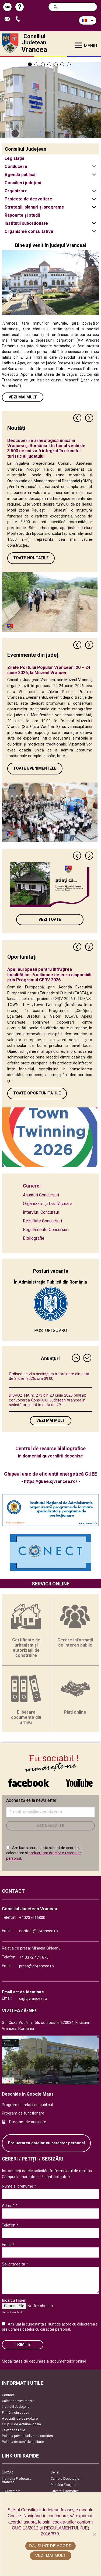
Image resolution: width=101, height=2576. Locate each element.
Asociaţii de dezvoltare (20, 2418)
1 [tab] (30, 64)
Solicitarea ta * (15, 2264)
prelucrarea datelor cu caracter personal (36, 2329)
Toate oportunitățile (37, 1093)
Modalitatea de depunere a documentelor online (44, 2361)
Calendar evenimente (18, 2401)
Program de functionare (23, 2113)
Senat (55, 2472)
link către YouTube (79, 1782)
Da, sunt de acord (50, 2546)
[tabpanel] (50, 97)
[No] (94, 2534)
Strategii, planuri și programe (34, 207)
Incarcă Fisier (14, 2300)
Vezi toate (50, 919)
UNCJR (7, 2472)
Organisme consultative (29, 231)
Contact (8, 2395)
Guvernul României (65, 2491)
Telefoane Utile (13, 2430)
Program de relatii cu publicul (27, 2105)
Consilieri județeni (23, 182)
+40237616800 (32, 1917)
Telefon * (10, 2225)
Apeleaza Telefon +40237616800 (19, 19)
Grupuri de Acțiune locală (21, 2424)
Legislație (15, 158)
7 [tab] (69, 64)
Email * (8, 2244)
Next (89, 418)
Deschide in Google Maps (28, 2094)
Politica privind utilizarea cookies (27, 2436)
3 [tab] (43, 64)
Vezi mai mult (23, 397)
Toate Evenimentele (35, 768)
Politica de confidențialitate (23, 2442)
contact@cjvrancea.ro (38, 1931)
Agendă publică (20, 174)
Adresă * (10, 2205)
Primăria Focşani (63, 2485)
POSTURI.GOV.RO (50, 1330)
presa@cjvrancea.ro (36, 1966)
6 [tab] (62, 64)
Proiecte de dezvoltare (28, 199)
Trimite (23, 2344)
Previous (78, 418)
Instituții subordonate (26, 223)
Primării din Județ (15, 2412)
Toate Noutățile (31, 558)
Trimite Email (9, 19)
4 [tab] (49, 64)
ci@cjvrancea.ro (33, 1998)
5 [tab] (56, 64)
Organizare (16, 190)
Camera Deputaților (66, 2478)
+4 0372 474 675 (33, 1957)
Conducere (16, 166)
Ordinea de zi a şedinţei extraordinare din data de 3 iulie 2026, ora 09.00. (49, 1376)
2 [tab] (36, 64)
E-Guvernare (11, 2491)
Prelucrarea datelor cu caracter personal (46, 2143)
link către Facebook (28, 1782)
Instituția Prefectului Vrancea (17, 2480)
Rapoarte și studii (22, 215)
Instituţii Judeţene (15, 2407)
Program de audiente (27, 2122)
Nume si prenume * (19, 2186)
